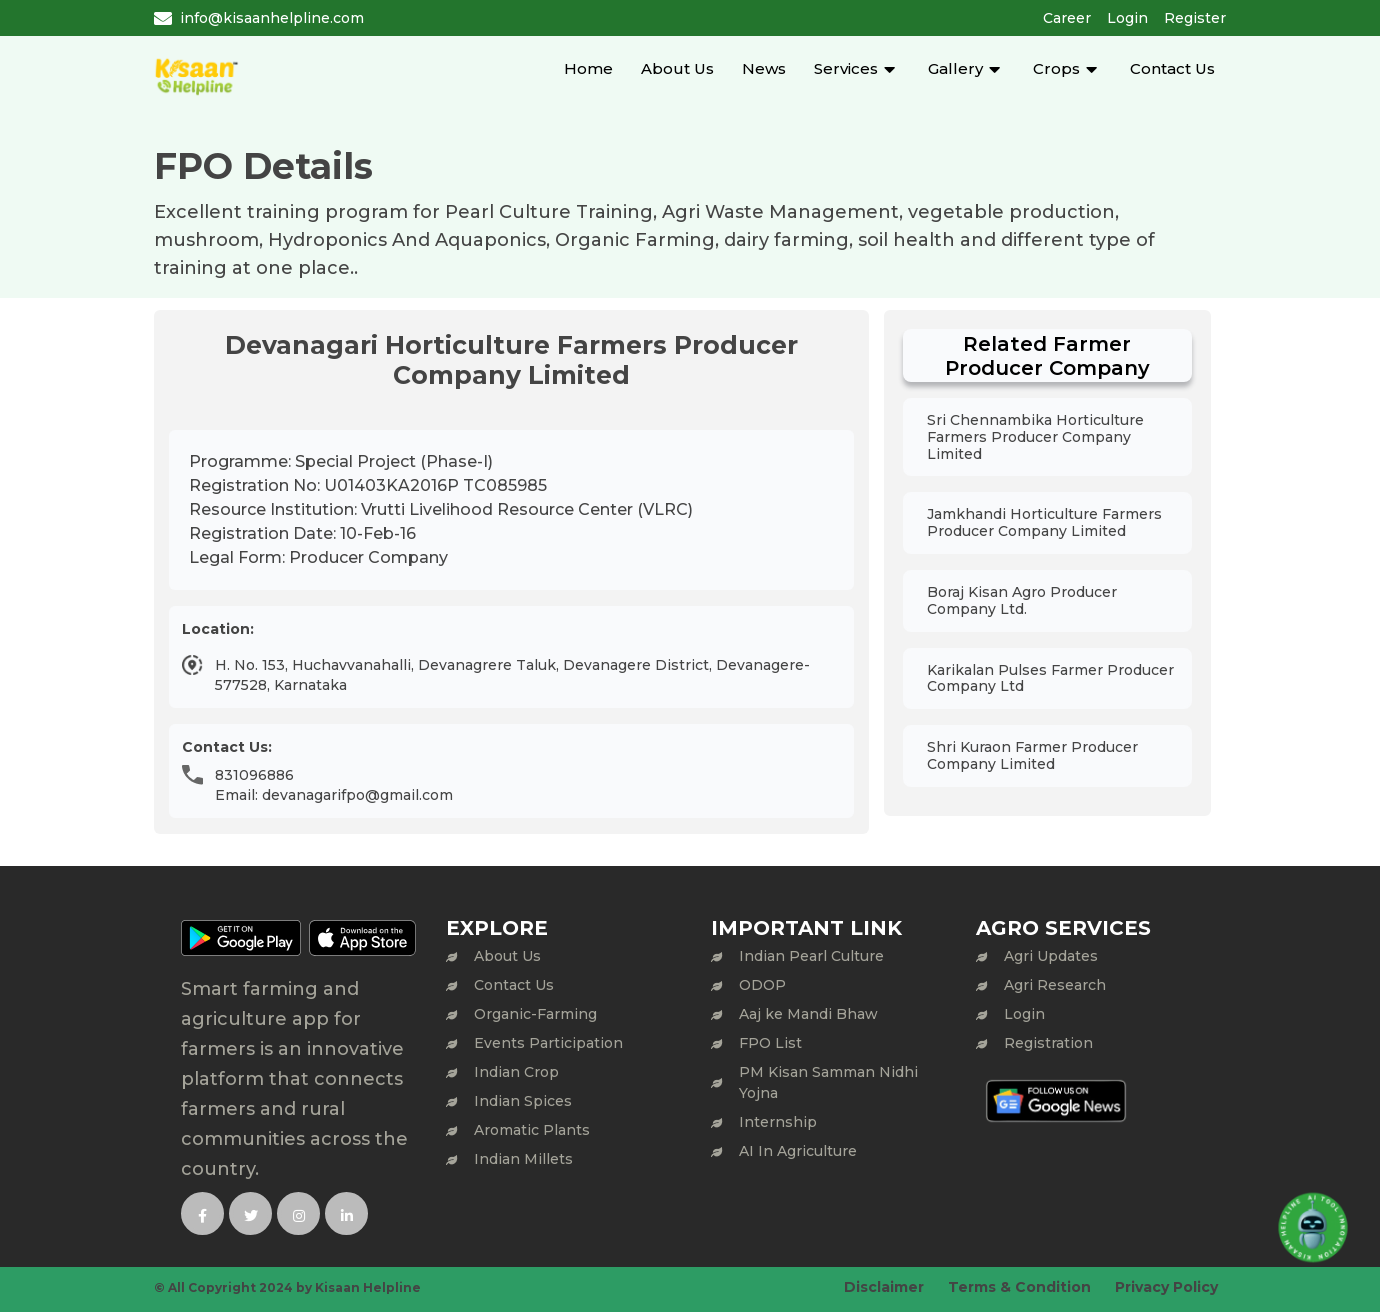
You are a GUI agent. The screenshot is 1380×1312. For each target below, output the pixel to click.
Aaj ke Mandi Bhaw (808, 1014)
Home (588, 68)
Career (1067, 18)
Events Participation (548, 1043)
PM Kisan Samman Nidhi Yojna (828, 1082)
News (764, 68)
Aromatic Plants (532, 1130)
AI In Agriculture (798, 1151)
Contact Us (1172, 68)
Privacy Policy (1166, 1287)
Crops (1056, 68)
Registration (1048, 1043)
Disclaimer (884, 1287)
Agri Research (1055, 985)
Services (846, 68)
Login (1127, 18)
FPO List (770, 1043)
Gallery (955, 68)
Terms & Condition (1019, 1287)
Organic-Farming (535, 1014)
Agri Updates (1051, 956)
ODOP (762, 985)
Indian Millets (523, 1159)
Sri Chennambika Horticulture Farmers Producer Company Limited (1035, 437)
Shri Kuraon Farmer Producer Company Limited (1032, 755)
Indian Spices (523, 1101)
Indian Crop (516, 1072)
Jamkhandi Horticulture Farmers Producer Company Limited (1044, 522)
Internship (778, 1122)
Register (1195, 18)
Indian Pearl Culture (811, 956)
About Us (677, 68)
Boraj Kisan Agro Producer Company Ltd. (1022, 600)
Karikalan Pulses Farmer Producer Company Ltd (1050, 678)
